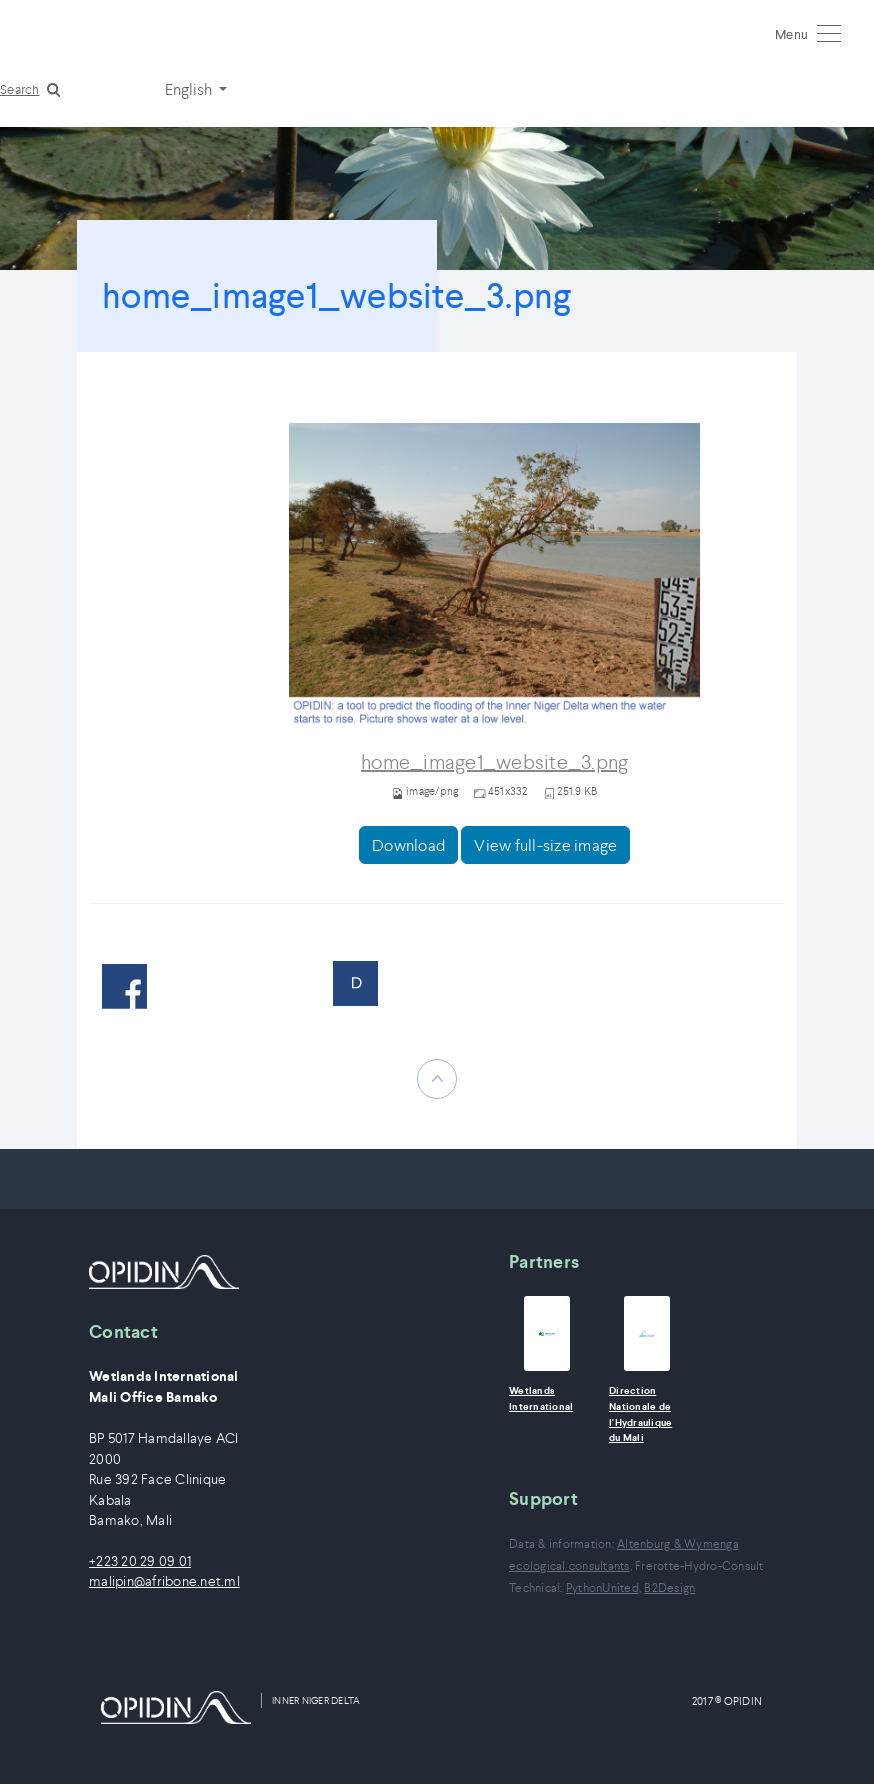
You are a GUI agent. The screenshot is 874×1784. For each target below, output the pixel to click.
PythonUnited (602, 1587)
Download (408, 845)
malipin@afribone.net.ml (164, 1581)
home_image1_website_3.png (494, 762)
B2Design (669, 1587)
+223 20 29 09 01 (140, 1561)
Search (20, 89)
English (190, 89)
